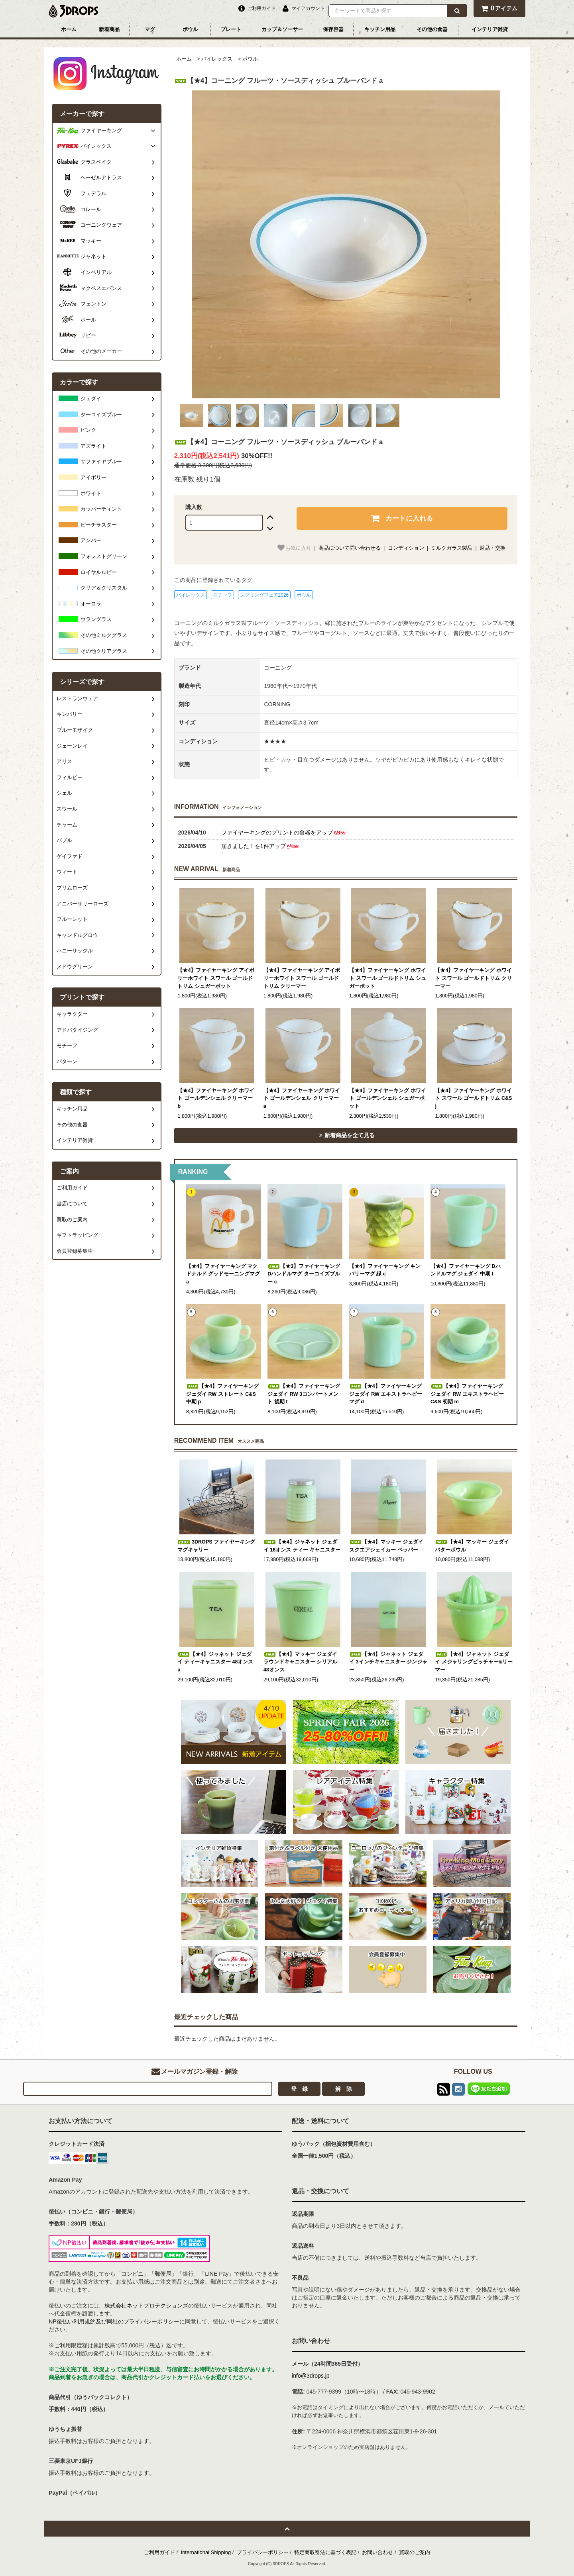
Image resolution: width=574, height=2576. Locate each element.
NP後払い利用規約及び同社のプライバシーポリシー (114, 2321)
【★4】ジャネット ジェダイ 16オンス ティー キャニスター (302, 1546)
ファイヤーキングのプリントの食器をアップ (284, 832)
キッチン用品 (379, 29)
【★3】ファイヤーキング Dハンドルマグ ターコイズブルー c (303, 1274)
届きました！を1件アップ (260, 846)
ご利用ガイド (159, 2552)
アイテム (499, 8)
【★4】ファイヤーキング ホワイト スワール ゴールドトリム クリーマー (473, 978)
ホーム (69, 29)
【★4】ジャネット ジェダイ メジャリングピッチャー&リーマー (474, 1662)
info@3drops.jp (310, 2375)
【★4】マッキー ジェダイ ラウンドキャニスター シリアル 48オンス (300, 1662)
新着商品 (109, 29)
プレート (230, 29)
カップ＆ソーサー (282, 29)
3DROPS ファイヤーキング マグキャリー (216, 1546)
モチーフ (222, 595)
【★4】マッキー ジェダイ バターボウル (472, 1546)
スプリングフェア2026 (264, 595)
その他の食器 (432, 29)
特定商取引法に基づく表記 (325, 2552)
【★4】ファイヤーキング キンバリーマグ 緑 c (385, 1270)
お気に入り (294, 547)
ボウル (190, 29)
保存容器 (333, 29)
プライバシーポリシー (263, 2552)
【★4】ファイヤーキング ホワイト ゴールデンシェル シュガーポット (387, 1098)
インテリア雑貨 (490, 29)
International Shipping (206, 2552)
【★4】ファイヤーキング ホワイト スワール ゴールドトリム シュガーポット (387, 978)
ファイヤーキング (101, 130)
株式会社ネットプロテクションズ (146, 2305)
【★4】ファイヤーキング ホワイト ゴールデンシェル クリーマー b (215, 1098)
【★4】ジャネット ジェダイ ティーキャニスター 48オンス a (215, 1662)
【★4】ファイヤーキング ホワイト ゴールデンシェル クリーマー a (301, 1098)
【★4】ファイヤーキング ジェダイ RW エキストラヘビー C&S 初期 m (467, 1394)
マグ (150, 29)
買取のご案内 (414, 2552)
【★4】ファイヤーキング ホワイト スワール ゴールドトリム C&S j (473, 1098)
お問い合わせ (377, 2552)
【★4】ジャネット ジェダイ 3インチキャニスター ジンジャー (388, 1662)
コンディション (406, 548)
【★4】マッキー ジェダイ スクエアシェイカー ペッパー (386, 1546)
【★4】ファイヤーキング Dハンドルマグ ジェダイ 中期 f (466, 1270)
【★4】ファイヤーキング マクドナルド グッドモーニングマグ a (223, 1274)
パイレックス (216, 59)
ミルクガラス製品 (451, 548)
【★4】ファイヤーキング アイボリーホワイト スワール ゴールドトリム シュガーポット (215, 978)
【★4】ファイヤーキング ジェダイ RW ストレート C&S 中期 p (222, 1394)
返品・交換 (492, 548)
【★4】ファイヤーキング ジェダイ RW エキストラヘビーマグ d (386, 1394)
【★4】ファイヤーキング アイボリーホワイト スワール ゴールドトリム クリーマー (301, 978)
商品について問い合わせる (349, 548)
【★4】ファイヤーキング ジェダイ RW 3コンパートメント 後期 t (303, 1394)
